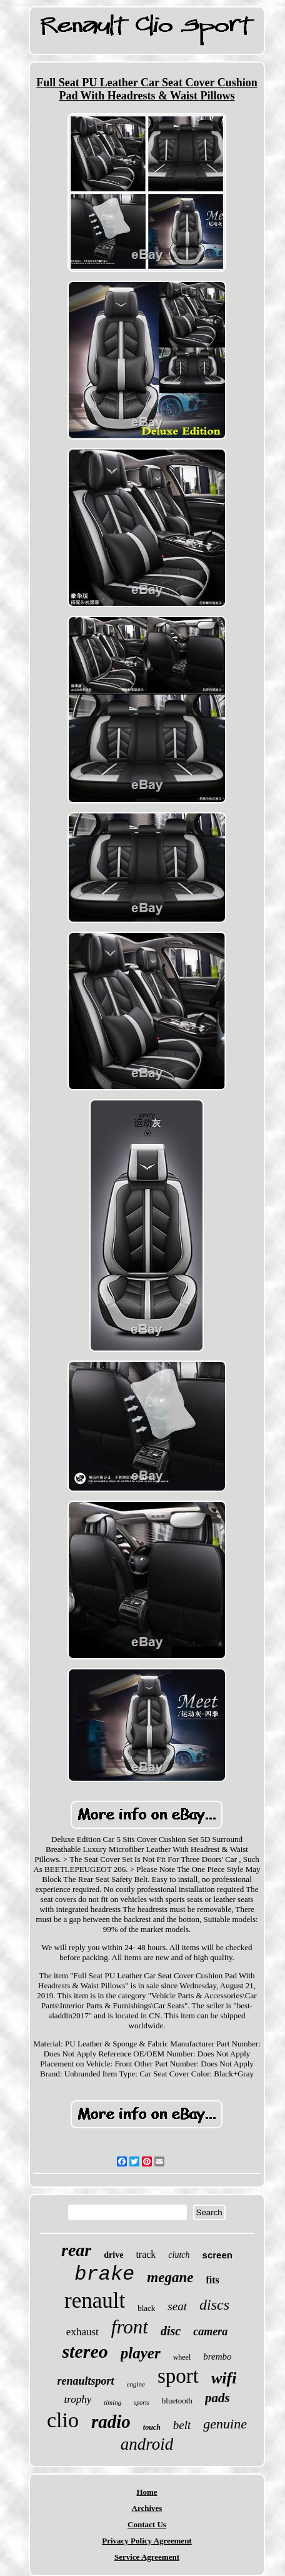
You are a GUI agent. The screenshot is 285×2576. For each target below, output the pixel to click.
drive (113, 2255)
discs (214, 2305)
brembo (217, 2357)
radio (111, 2422)
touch (152, 2427)
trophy (77, 2399)
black (146, 2308)
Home (146, 2492)
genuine (225, 2424)
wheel (182, 2357)
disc (171, 2331)
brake (104, 2274)
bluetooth (177, 2400)
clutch (178, 2255)
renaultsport (86, 2381)
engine (136, 2384)
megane (170, 2277)
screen (217, 2255)
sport (178, 2376)
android (147, 2444)
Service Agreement (146, 2557)
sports (141, 2402)
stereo (85, 2351)
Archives (147, 2508)
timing (112, 2402)
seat (177, 2306)
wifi (223, 2378)
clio (63, 2420)
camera (210, 2331)
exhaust (82, 2332)
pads (217, 2397)
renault (94, 2300)
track (146, 2254)
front (129, 2327)
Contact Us (147, 2524)
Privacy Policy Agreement (146, 2540)
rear (76, 2250)
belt (182, 2425)
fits (212, 2280)
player (141, 2353)
